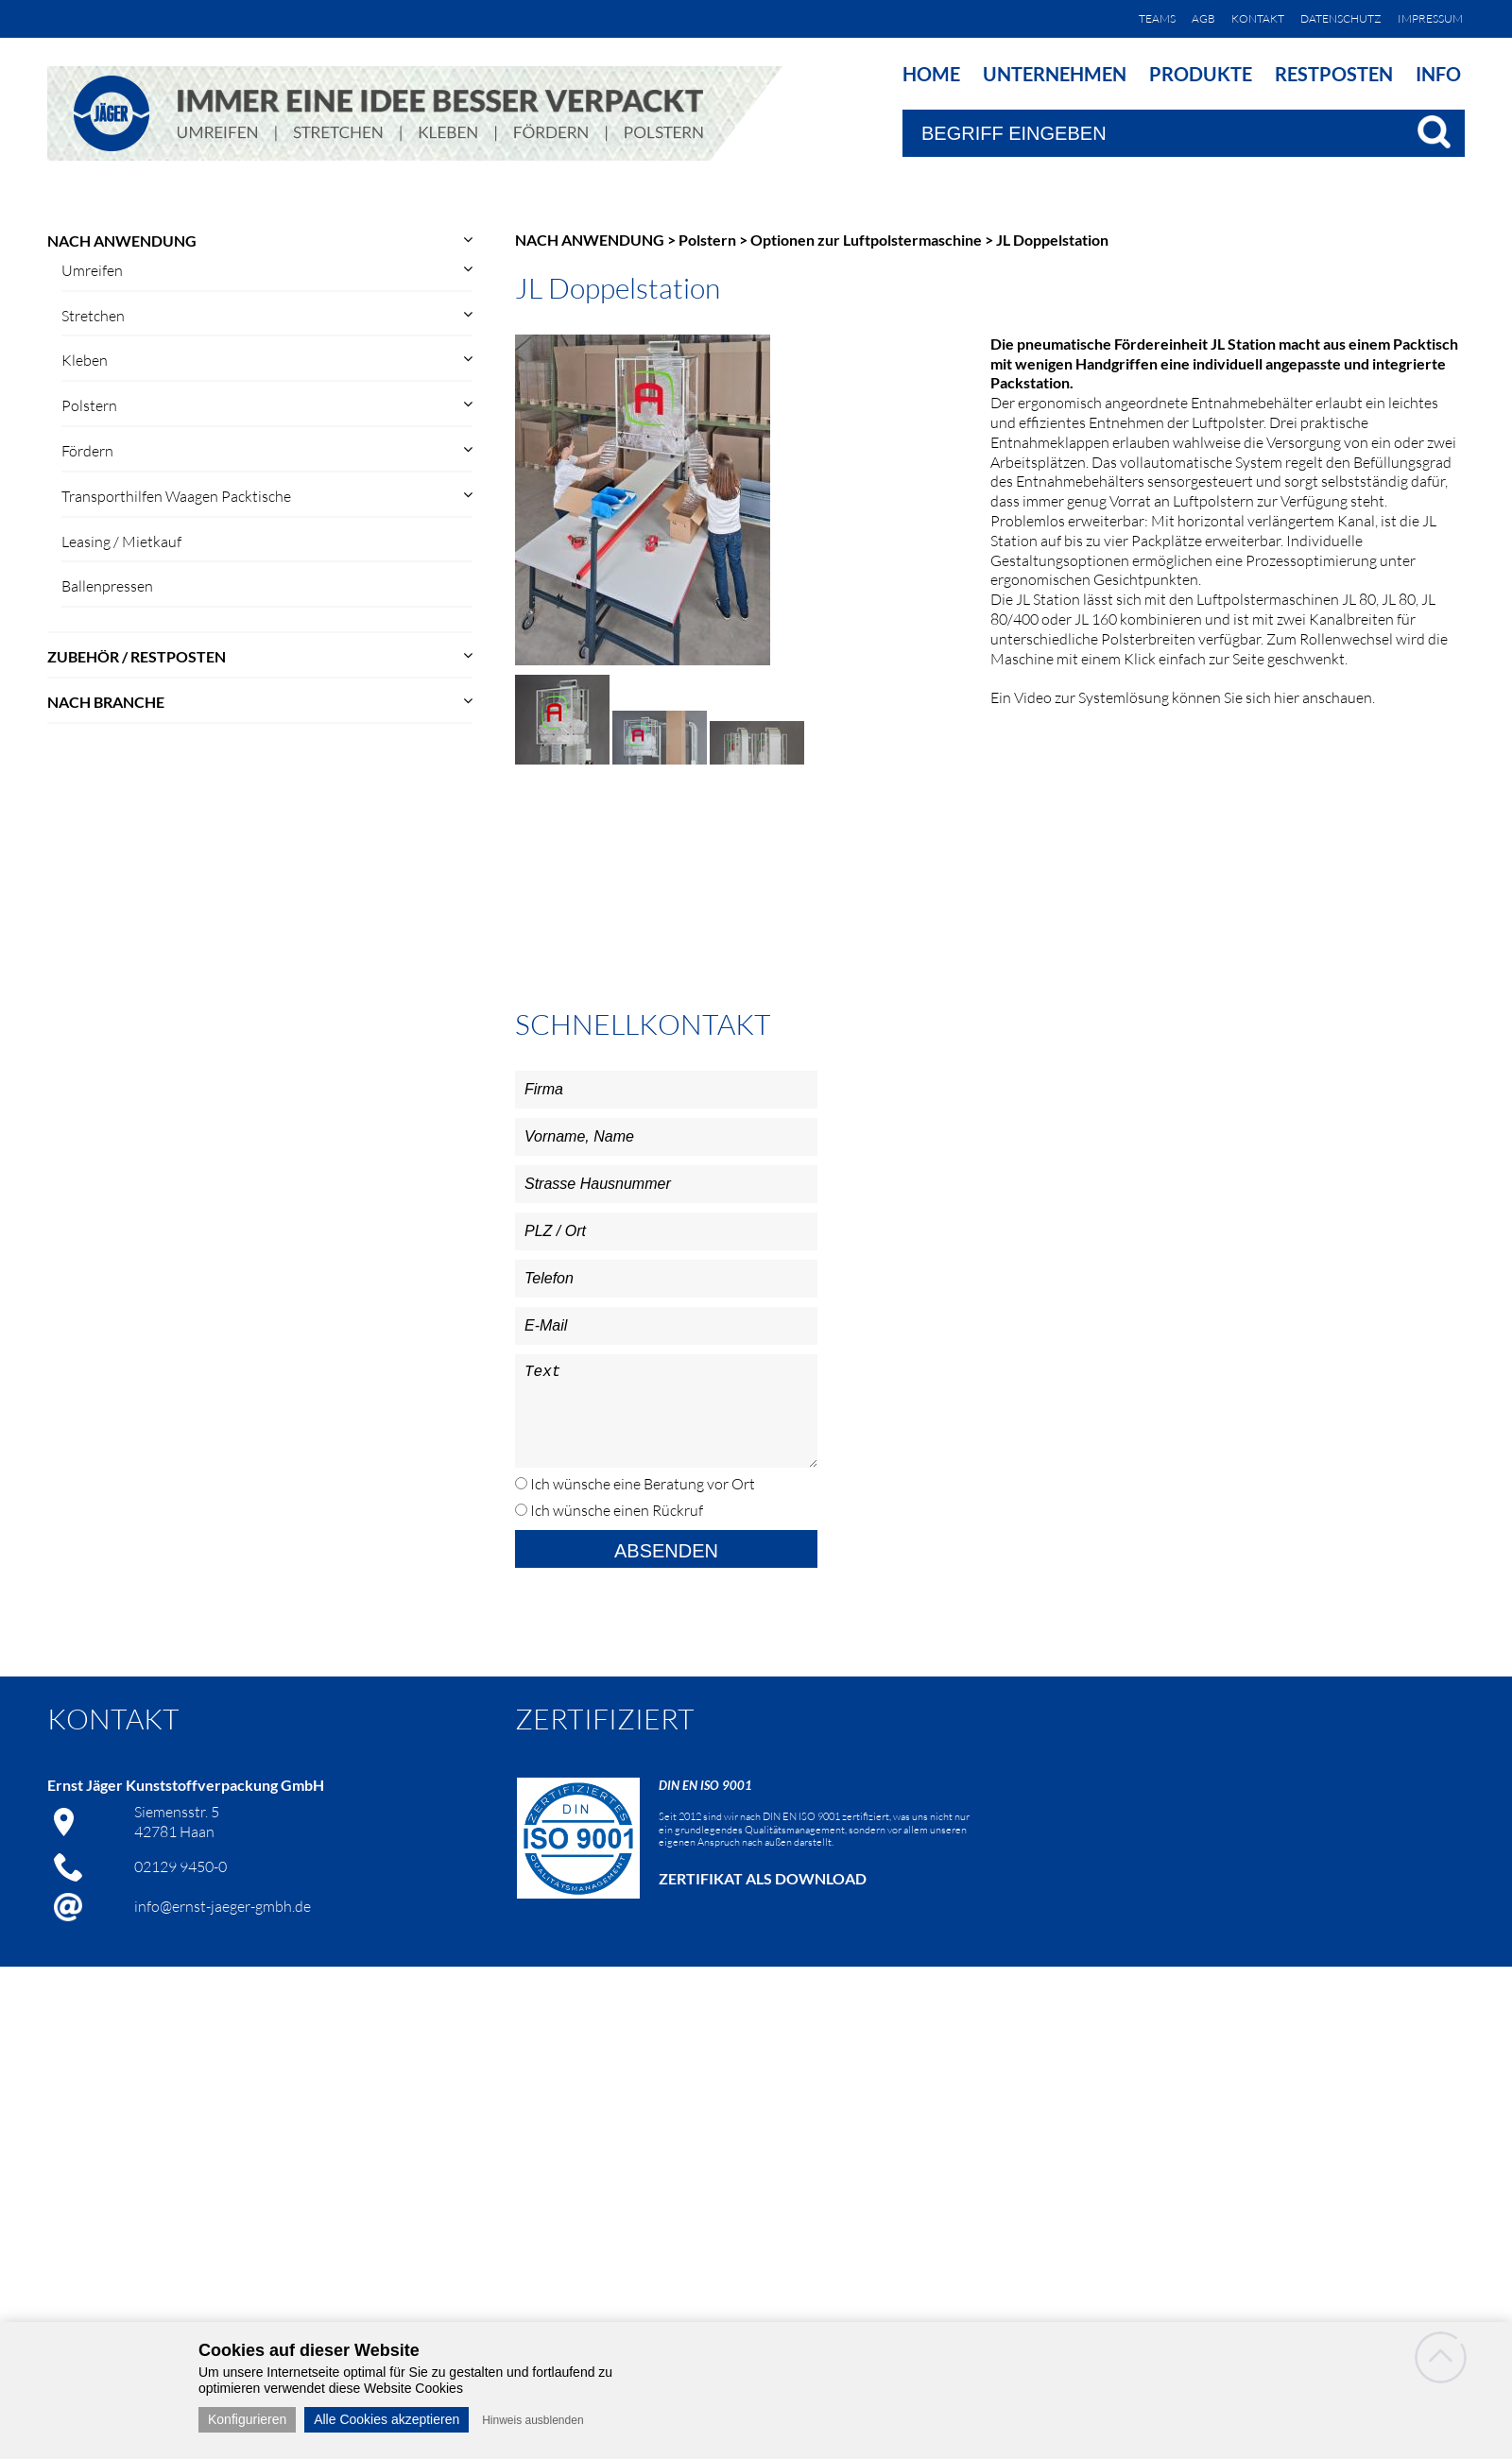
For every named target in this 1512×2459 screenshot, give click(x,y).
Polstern (89, 405)
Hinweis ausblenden (532, 2420)
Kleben (84, 360)
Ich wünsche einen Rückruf (615, 1510)
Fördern (87, 450)
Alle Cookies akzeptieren (386, 2419)
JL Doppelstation (1052, 240)
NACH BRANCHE (105, 702)
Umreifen (92, 270)
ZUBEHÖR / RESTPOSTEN (136, 656)
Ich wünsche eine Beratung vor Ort (641, 1483)
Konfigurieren (247, 2419)
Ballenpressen (107, 585)
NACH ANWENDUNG (122, 240)
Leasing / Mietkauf (121, 541)
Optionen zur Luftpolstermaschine (866, 240)
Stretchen (93, 315)
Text (666, 1411)
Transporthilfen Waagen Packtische (176, 496)
